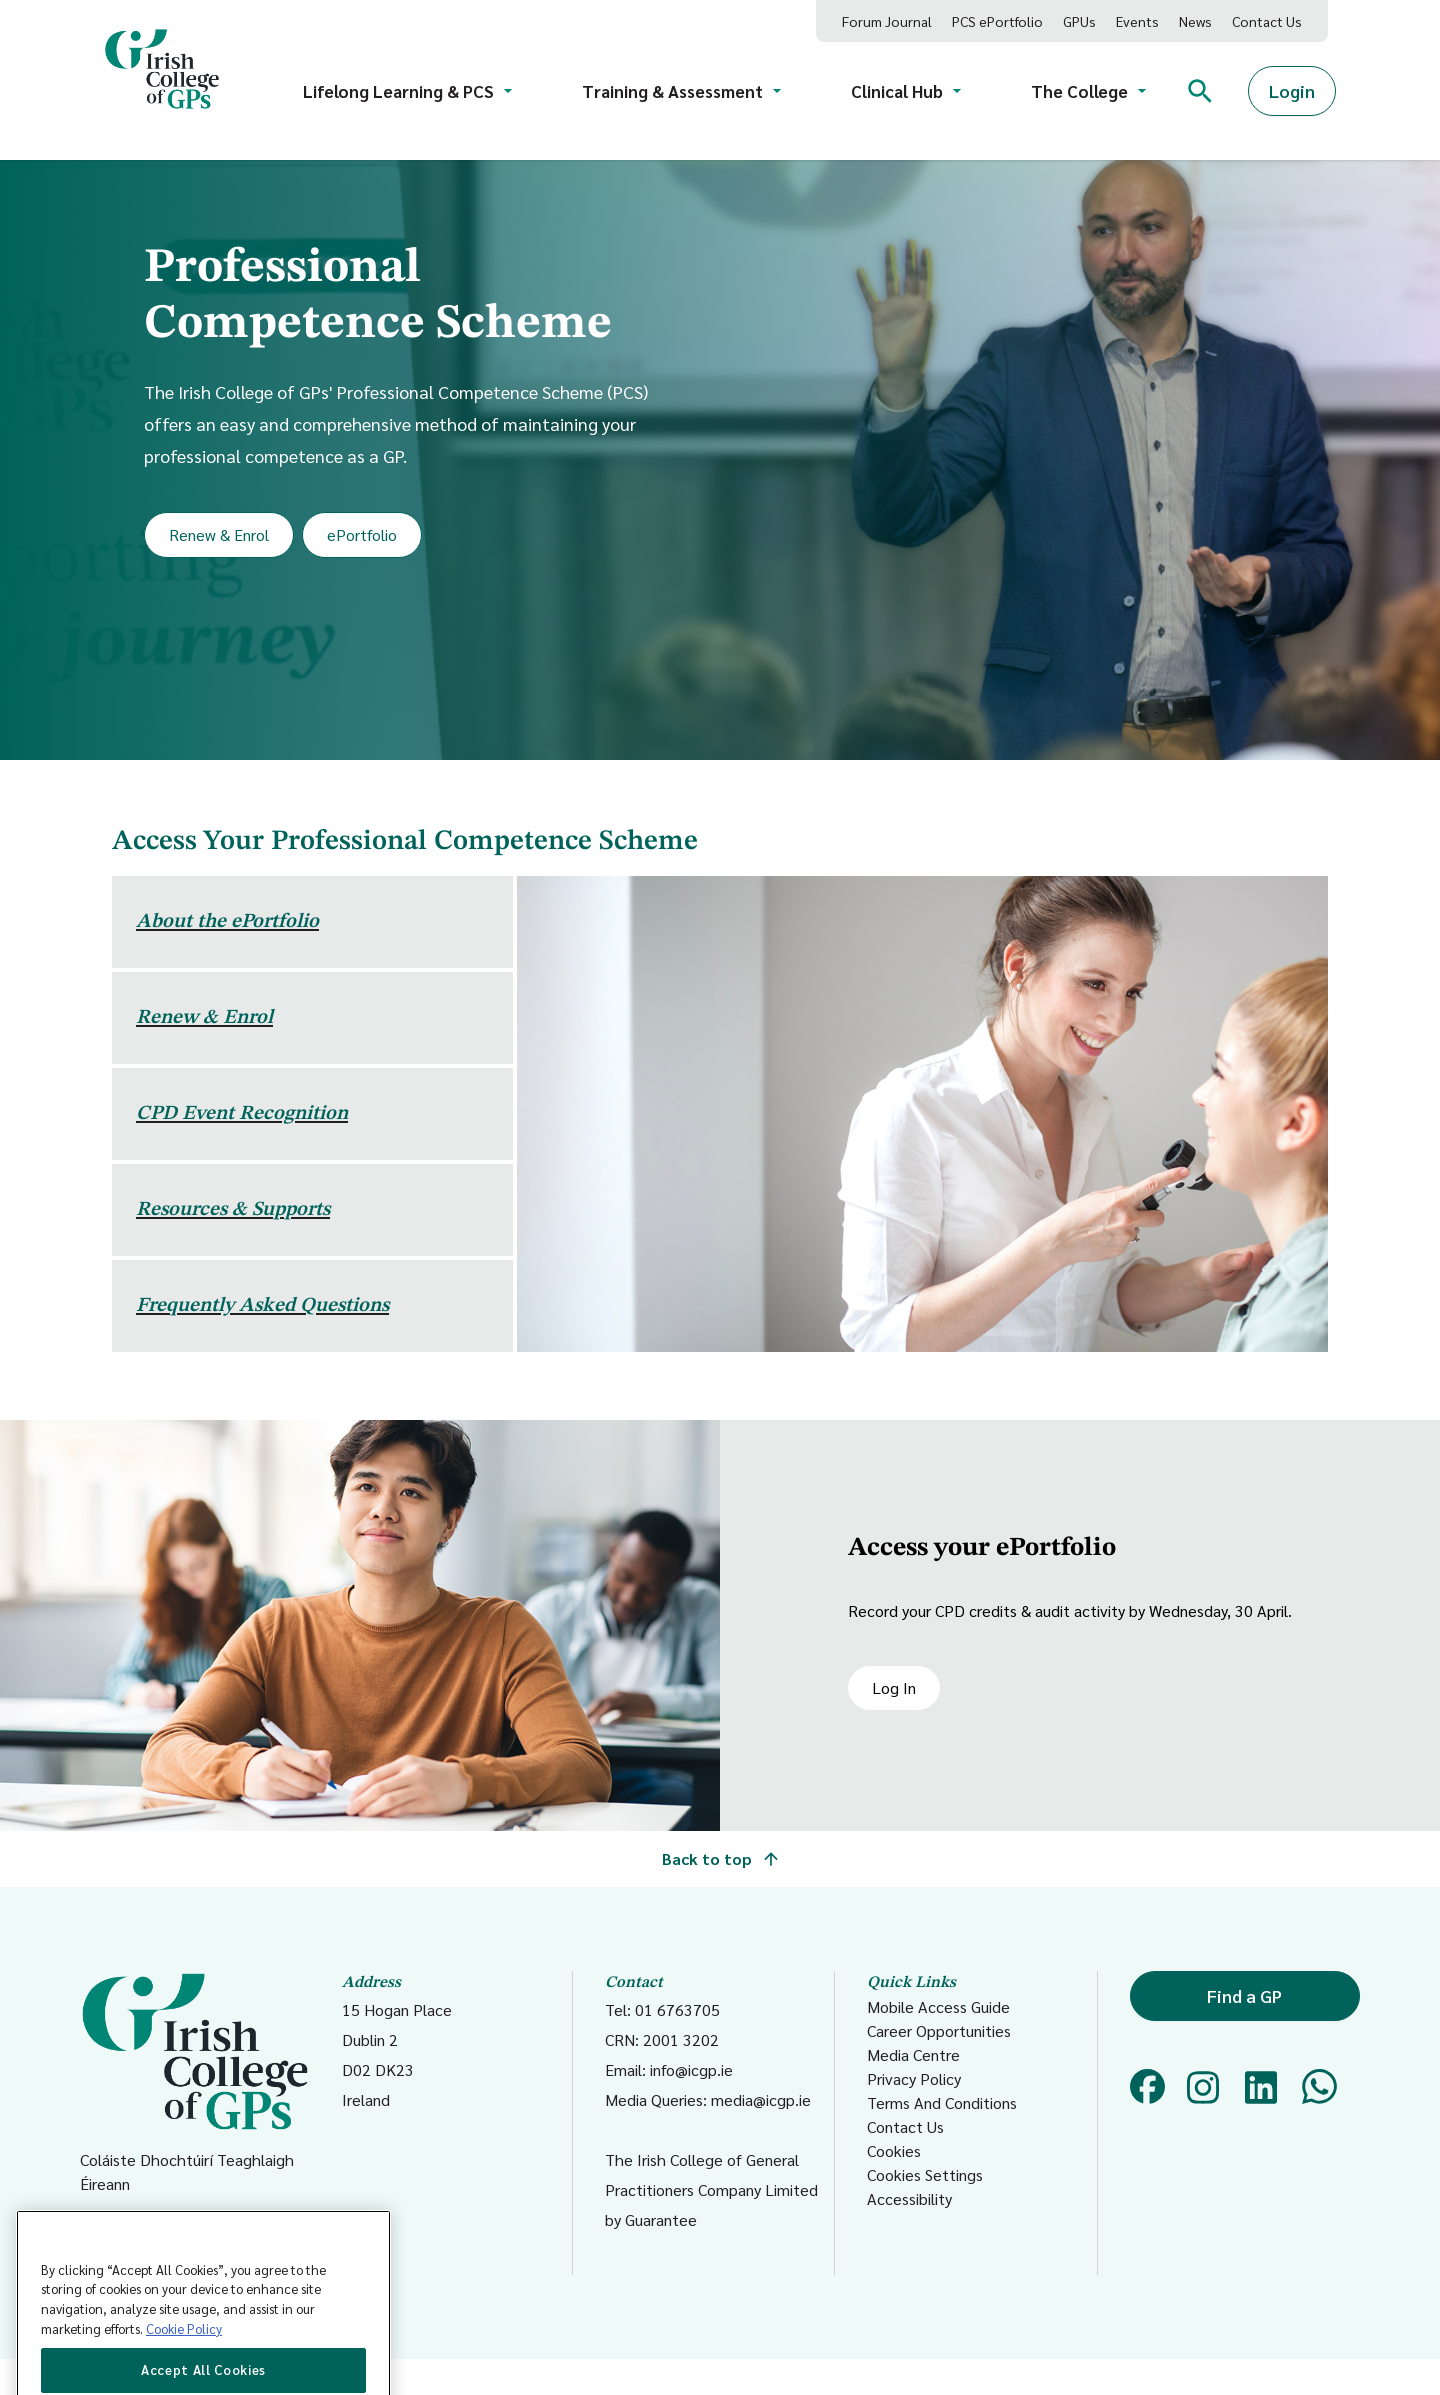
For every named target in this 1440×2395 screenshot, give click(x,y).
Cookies (894, 2150)
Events (1137, 21)
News (1195, 21)
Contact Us (1267, 21)
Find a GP (1244, 1995)
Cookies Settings (925, 2174)
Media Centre (913, 2054)
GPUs (1079, 21)
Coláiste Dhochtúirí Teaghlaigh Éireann (195, 2082)
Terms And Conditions (942, 2102)
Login (1292, 90)
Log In (894, 1687)
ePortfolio (362, 534)
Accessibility (909, 2198)
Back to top (720, 1858)
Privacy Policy (914, 2078)
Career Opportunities (939, 2030)
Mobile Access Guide (938, 2006)
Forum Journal (887, 21)
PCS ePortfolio (997, 21)
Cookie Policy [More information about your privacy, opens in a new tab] (184, 2367)
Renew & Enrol (219, 534)
